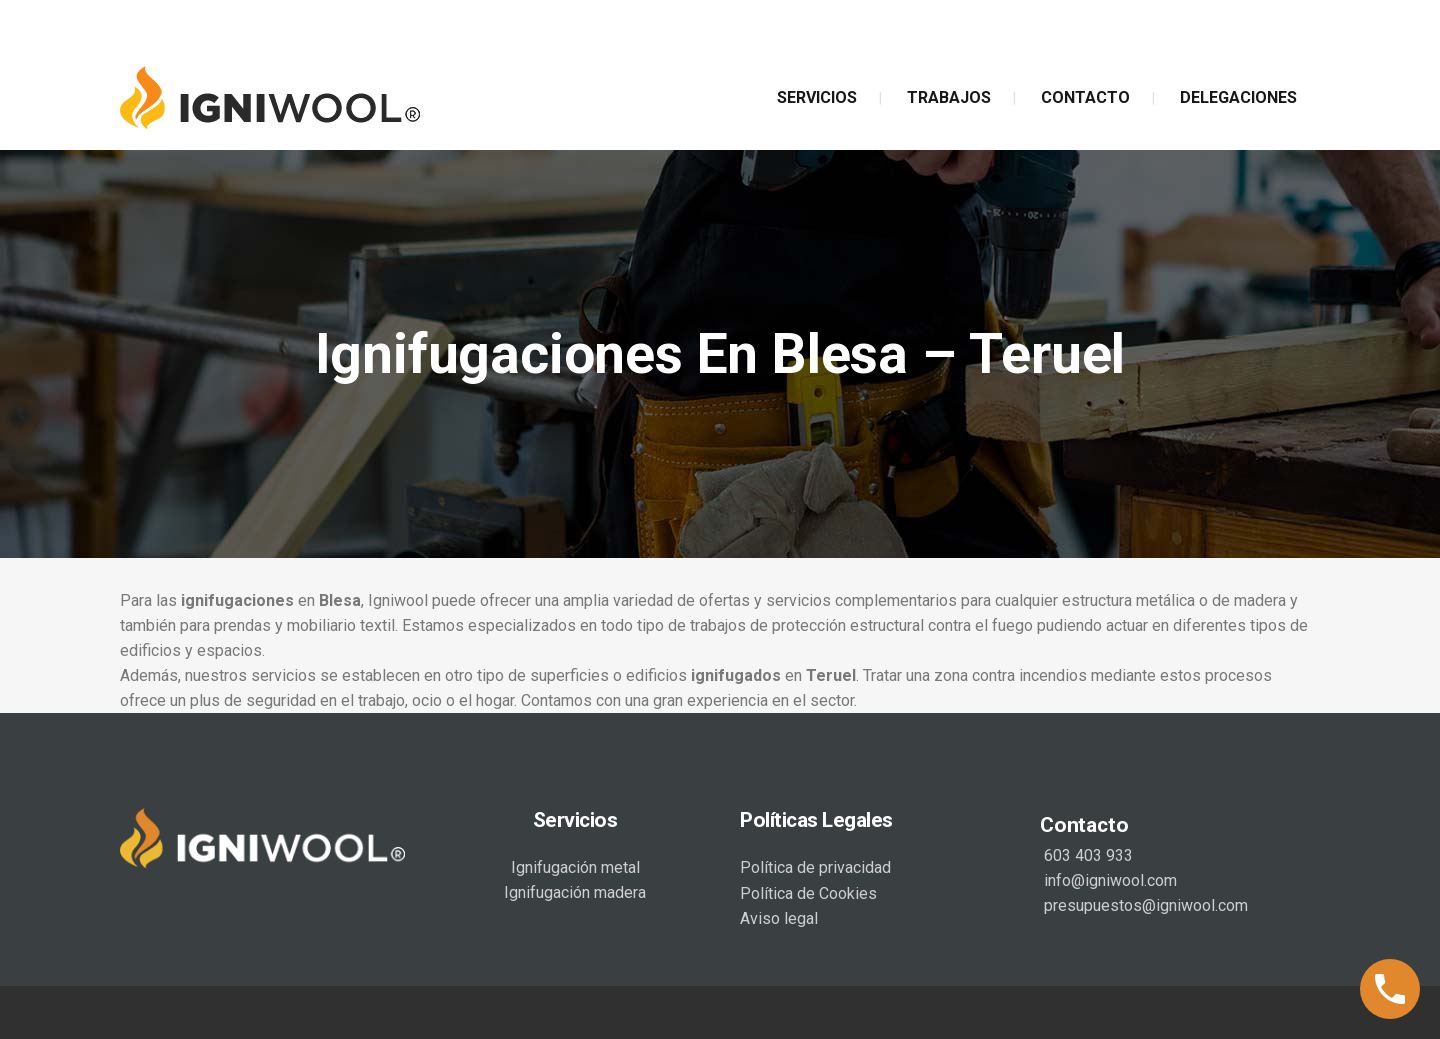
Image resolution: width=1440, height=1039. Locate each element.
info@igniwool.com (1108, 880)
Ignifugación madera (575, 892)
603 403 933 (1086, 855)
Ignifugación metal (575, 867)
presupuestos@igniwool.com (1144, 905)
